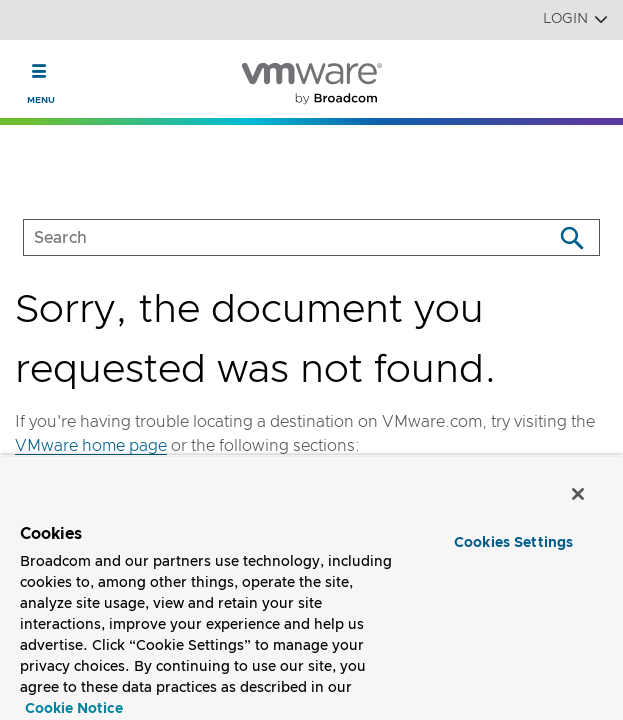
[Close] (581, 496)
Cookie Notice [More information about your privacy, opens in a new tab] (74, 709)
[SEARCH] (267, 237)
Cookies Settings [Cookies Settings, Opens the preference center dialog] (513, 543)
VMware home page (91, 446)
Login (575, 19)
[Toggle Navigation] (39, 71)
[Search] (571, 237)
